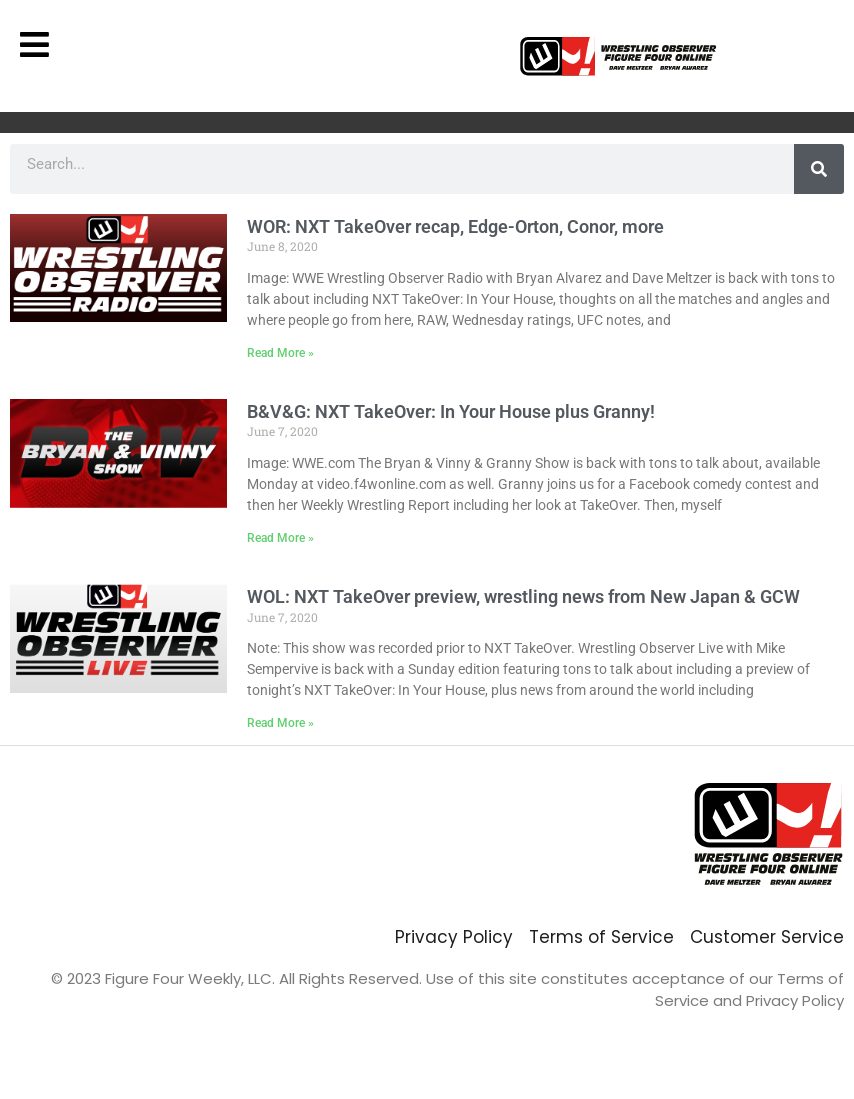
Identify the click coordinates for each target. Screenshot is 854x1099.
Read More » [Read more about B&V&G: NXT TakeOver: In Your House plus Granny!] (280, 538)
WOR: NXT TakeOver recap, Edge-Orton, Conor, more (455, 226)
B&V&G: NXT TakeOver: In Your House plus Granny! (451, 411)
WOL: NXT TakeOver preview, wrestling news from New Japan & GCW (523, 596)
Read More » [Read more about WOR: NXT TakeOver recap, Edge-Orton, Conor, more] (280, 353)
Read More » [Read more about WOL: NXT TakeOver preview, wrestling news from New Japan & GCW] (280, 723)
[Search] (819, 169)
